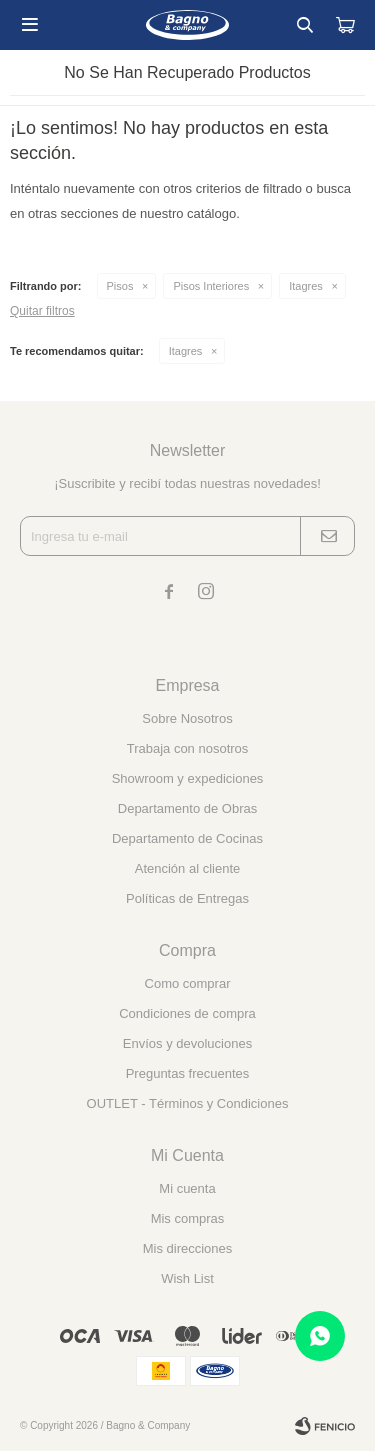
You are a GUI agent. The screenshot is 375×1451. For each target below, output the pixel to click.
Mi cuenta (187, 1188)
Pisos (120, 286)
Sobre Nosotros (187, 718)
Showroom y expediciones (188, 778)
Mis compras (188, 1218)
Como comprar (188, 983)
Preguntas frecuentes (188, 1073)
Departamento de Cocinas (187, 838)
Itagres (306, 286)
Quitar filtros (42, 311)
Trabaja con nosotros (188, 748)
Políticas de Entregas (187, 898)
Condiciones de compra (187, 1013)
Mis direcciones (188, 1248)
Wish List (187, 1278)
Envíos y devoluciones (187, 1043)
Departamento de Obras (187, 808)
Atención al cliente (188, 868)
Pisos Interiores (211, 286)
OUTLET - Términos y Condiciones (188, 1103)
